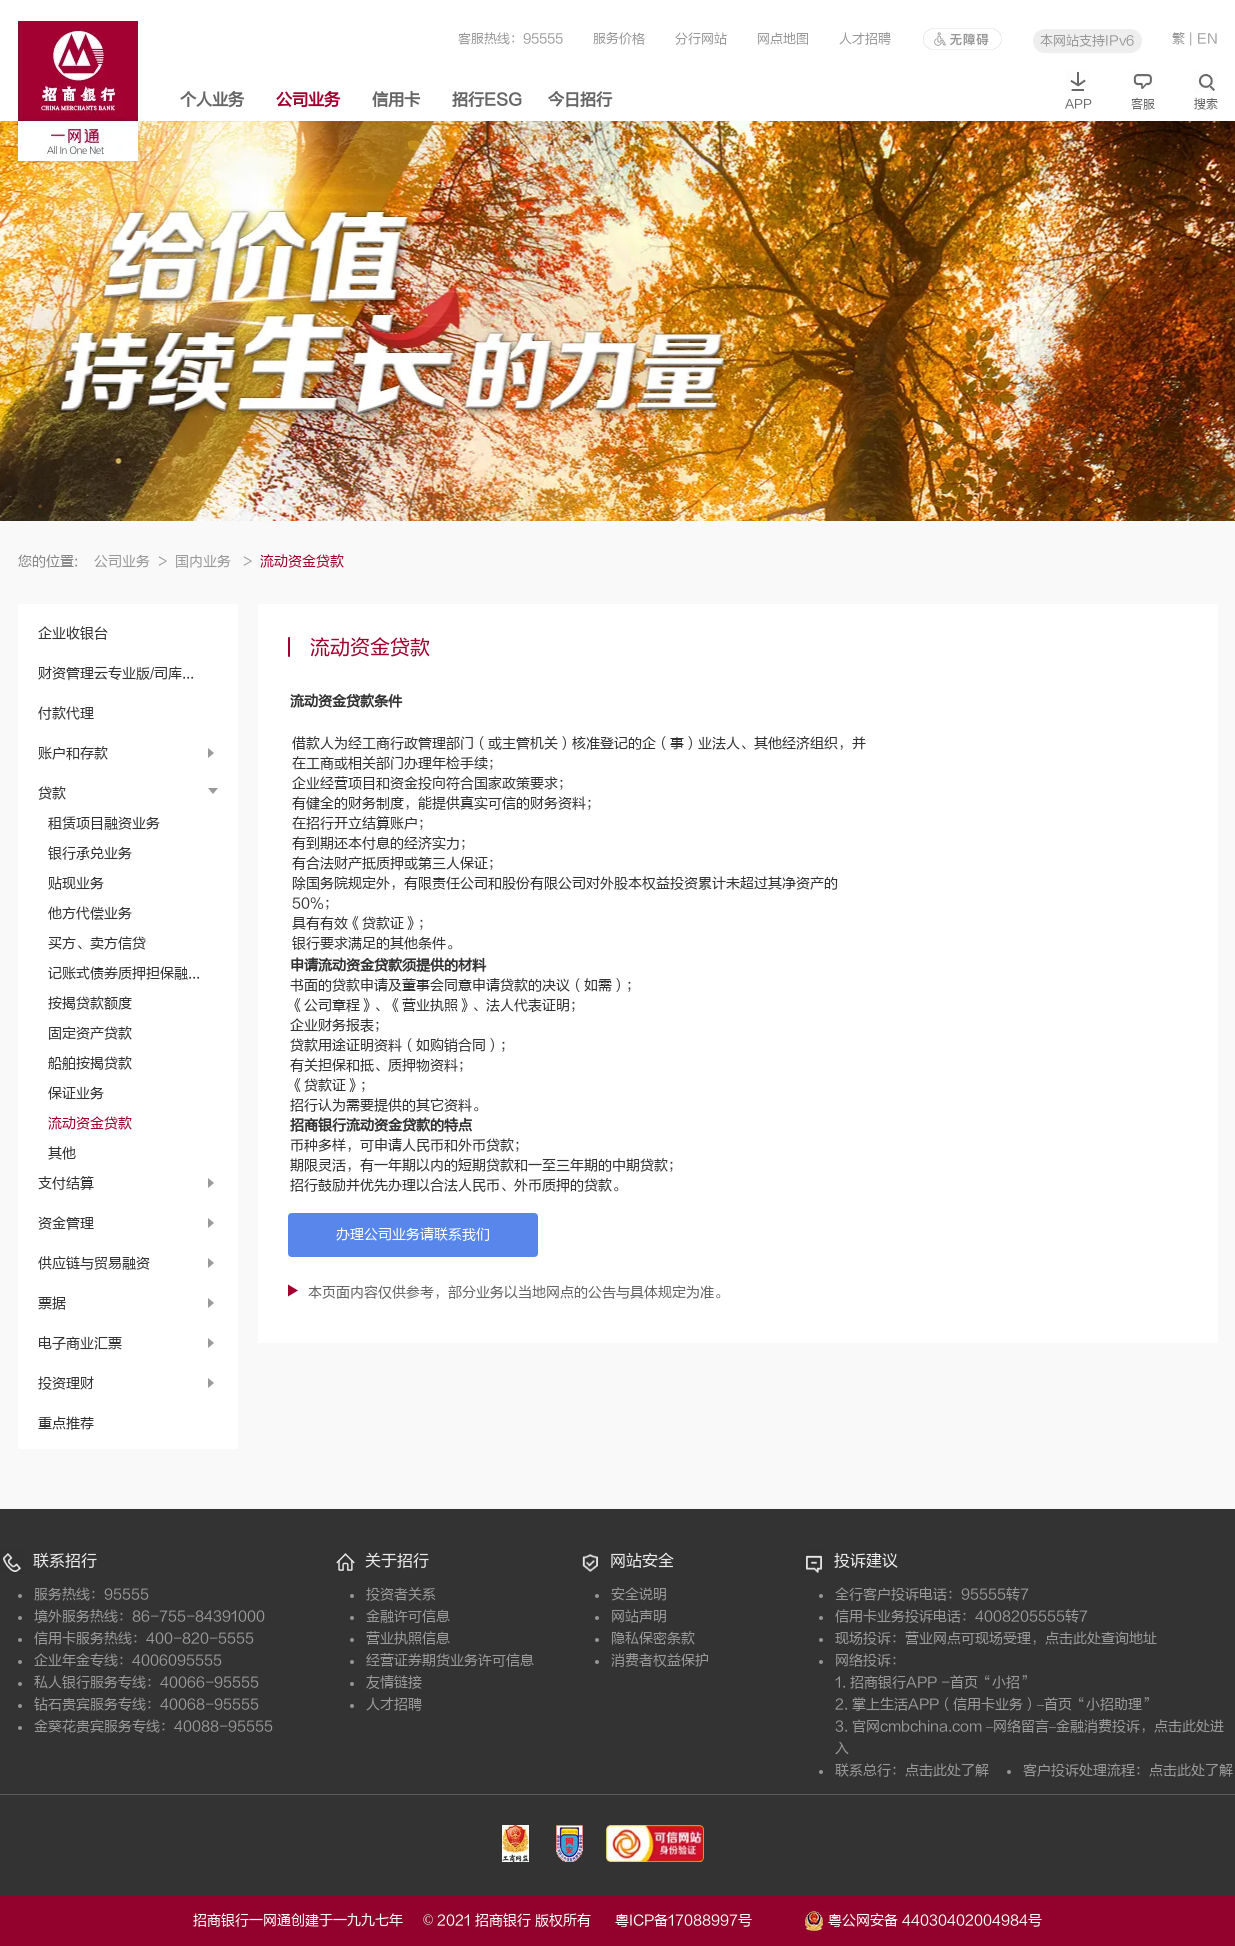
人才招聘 (865, 38)
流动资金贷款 (90, 1123)
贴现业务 (76, 883)
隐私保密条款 (653, 1638)
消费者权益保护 (660, 1660)
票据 (52, 1303)
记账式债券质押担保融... (124, 973)
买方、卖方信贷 (97, 943)
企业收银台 (73, 633)
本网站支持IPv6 (1087, 40)
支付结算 (66, 1183)
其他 (62, 1153)
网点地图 (783, 38)
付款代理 (66, 713)
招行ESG (487, 100)
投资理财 (66, 1383)
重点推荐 (66, 1423)
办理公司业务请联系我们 (413, 1234)
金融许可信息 (408, 1616)
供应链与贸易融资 (94, 1263)
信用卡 (396, 100)
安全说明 (639, 1594)
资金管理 (66, 1223)
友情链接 (394, 1682)
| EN (1203, 38)
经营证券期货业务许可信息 (450, 1660)
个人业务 (212, 100)
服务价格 (619, 38)
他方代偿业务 (90, 913)
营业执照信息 (408, 1638)
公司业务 (308, 100)
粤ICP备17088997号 (707, 1920)
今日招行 (580, 100)
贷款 (52, 793)
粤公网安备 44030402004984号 (923, 1919)
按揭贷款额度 (90, 1003)
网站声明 (639, 1616)
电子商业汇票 (80, 1343)
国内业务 (213, 561)
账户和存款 (73, 753)
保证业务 (76, 1093)
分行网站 (701, 38)
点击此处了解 (947, 1770)
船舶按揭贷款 (90, 1063)
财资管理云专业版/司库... (116, 673)
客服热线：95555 (510, 38)
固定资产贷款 (90, 1033)
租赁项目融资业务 (104, 823)
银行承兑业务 (90, 853)
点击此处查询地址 (1101, 1638)
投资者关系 (401, 1594)
